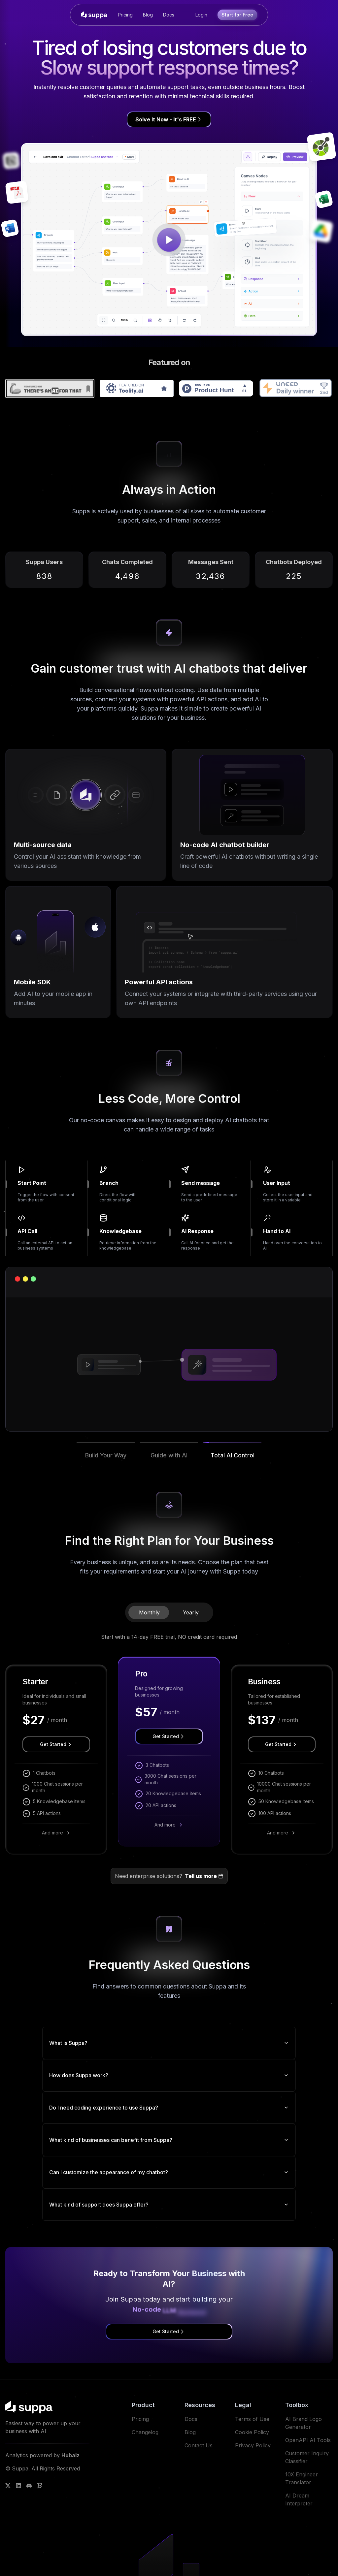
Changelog (145, 2432)
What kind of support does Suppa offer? (169, 2204)
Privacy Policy (253, 2445)
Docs (168, 14)
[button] (105, 1461)
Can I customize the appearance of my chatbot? (169, 2172)
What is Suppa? (169, 2043)
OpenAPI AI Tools (308, 2440)
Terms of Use (252, 2419)
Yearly (191, 1612)
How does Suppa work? (169, 2075)
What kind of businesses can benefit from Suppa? (169, 2140)
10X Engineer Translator (301, 2478)
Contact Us (199, 2445)
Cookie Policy (252, 2432)
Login (201, 14)
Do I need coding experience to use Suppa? (169, 2107)
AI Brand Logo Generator (303, 2423)
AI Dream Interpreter (299, 2499)
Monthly (149, 1612)
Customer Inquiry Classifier (307, 2457)
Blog (148, 14)
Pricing (125, 14)
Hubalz (70, 2455)
